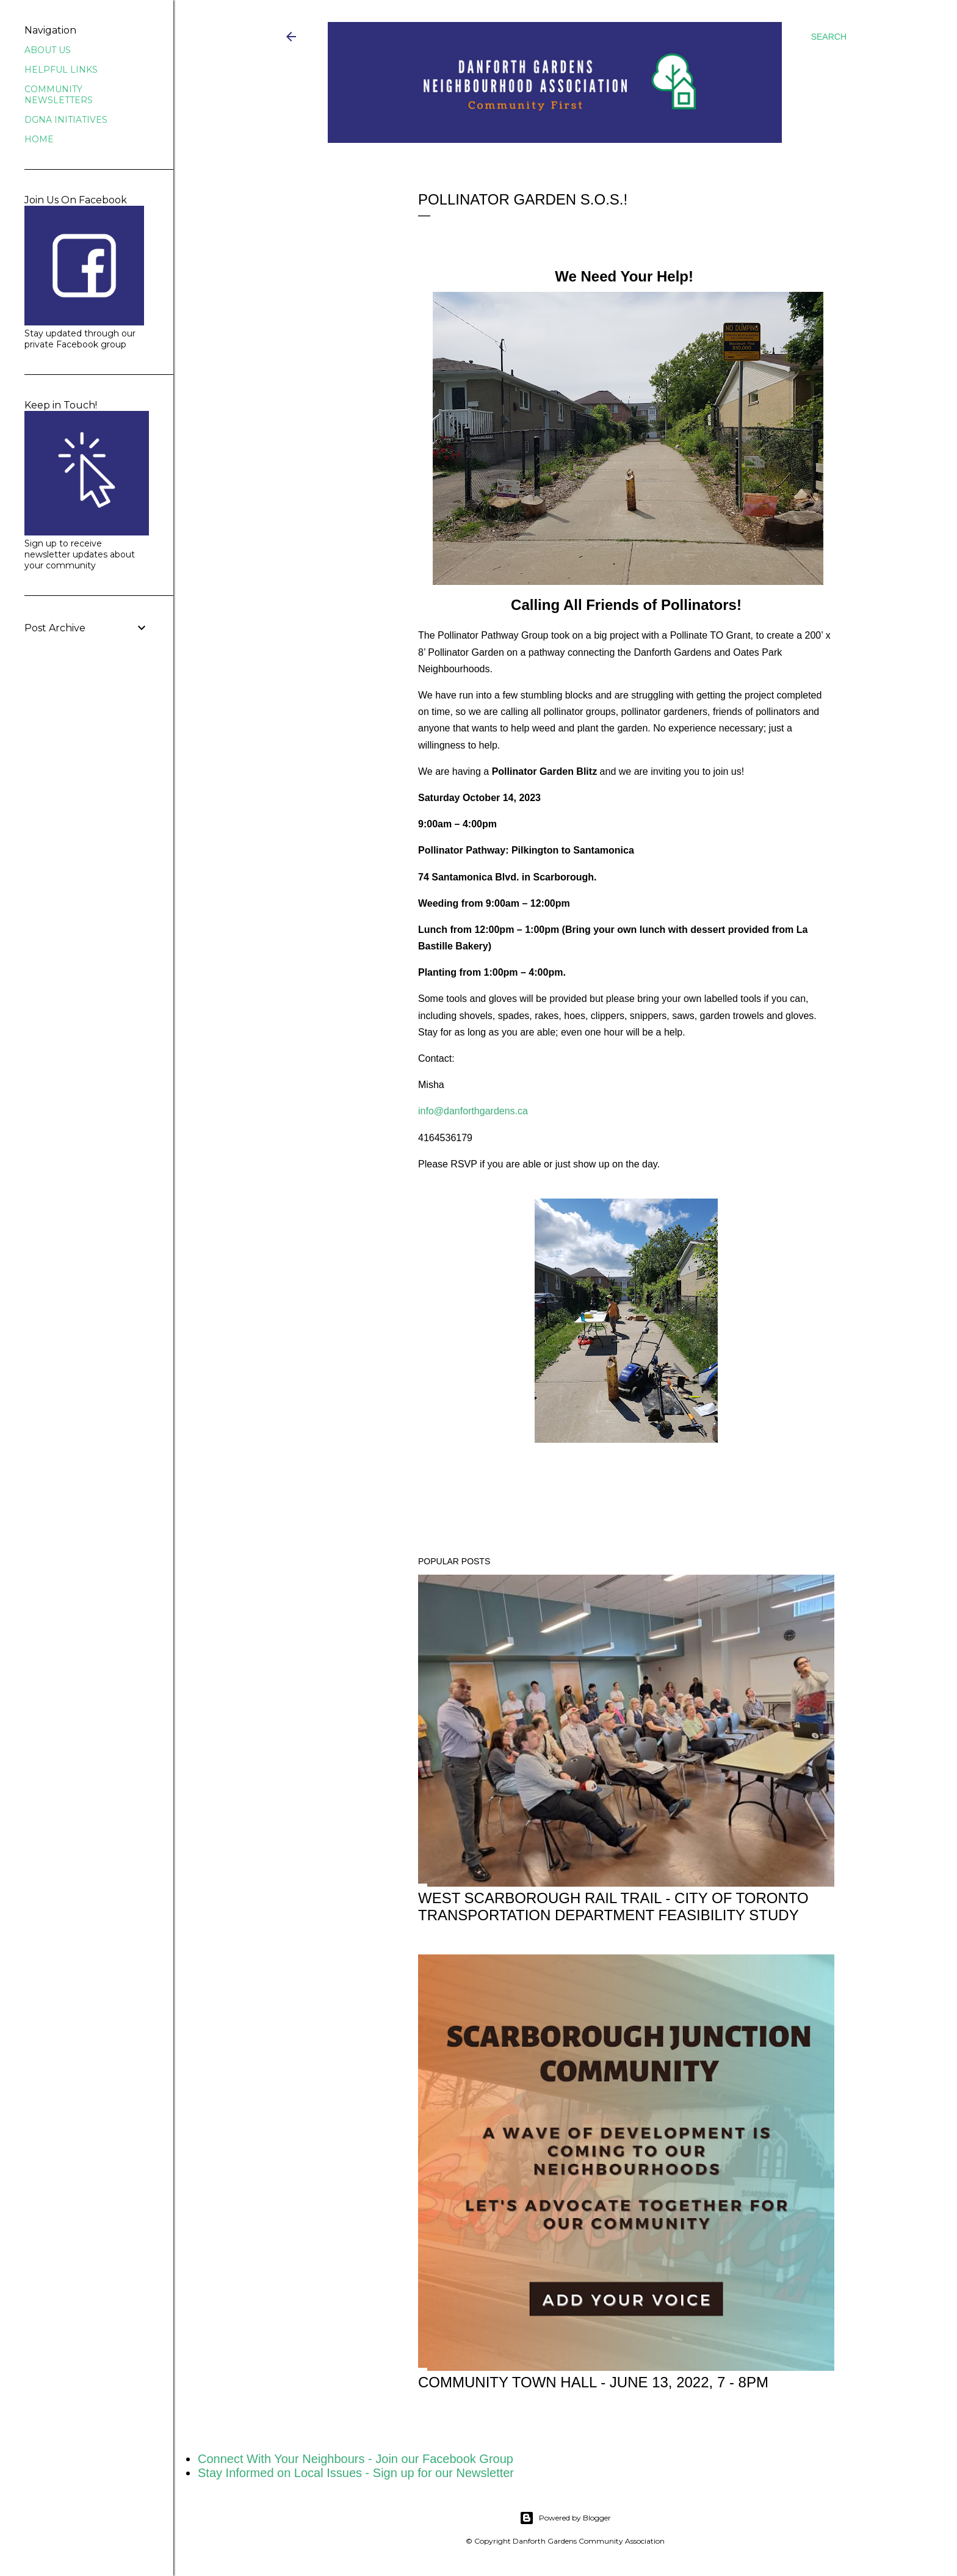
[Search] (829, 36)
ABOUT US (47, 50)
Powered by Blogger (565, 2518)
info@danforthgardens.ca (473, 1111)
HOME (39, 139)
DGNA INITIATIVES (65, 119)
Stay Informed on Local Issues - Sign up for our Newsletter (356, 2473)
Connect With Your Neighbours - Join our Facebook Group (355, 2458)
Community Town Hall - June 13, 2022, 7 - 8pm (593, 2382)
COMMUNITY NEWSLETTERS (58, 95)
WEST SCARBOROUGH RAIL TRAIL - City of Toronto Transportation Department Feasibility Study (613, 1906)
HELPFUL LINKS (61, 69)
